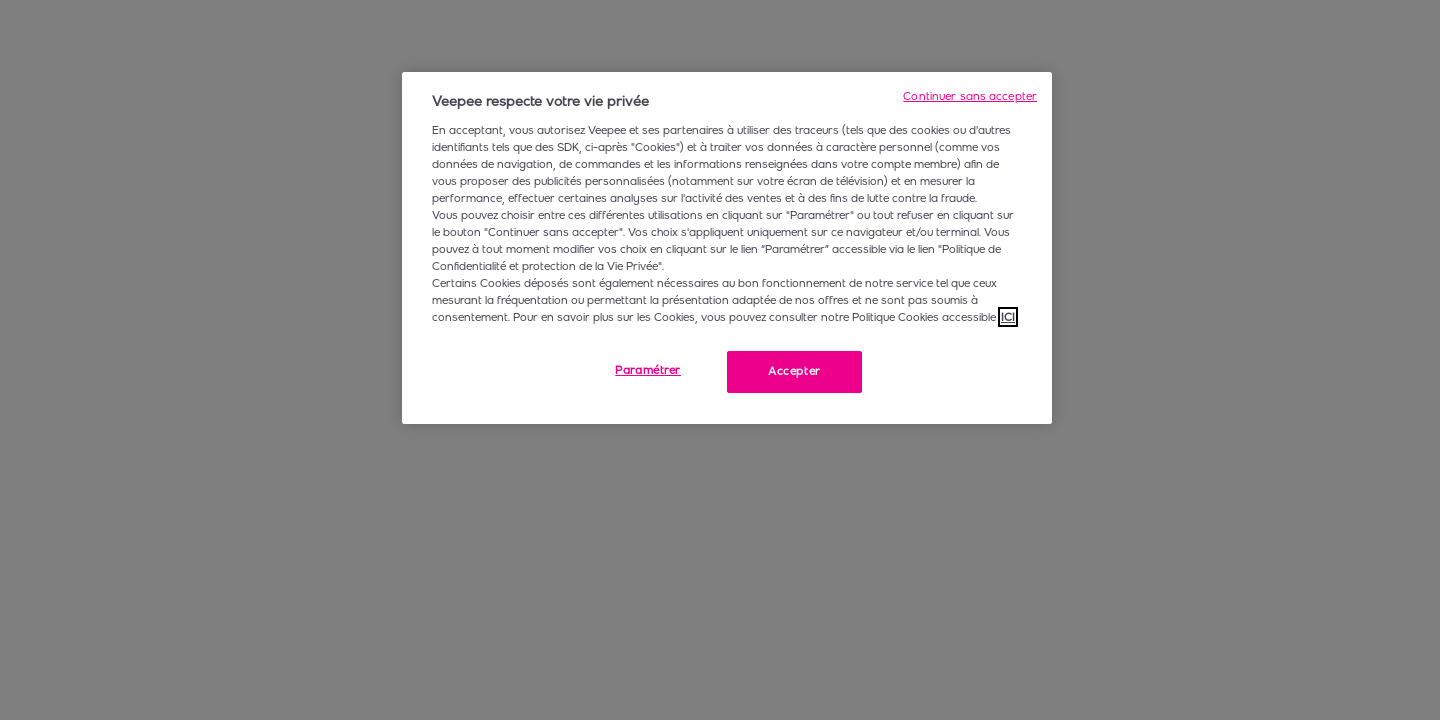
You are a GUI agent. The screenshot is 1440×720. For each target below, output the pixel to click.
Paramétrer (648, 370)
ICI (1008, 317)
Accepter (794, 371)
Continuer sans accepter (970, 96)
